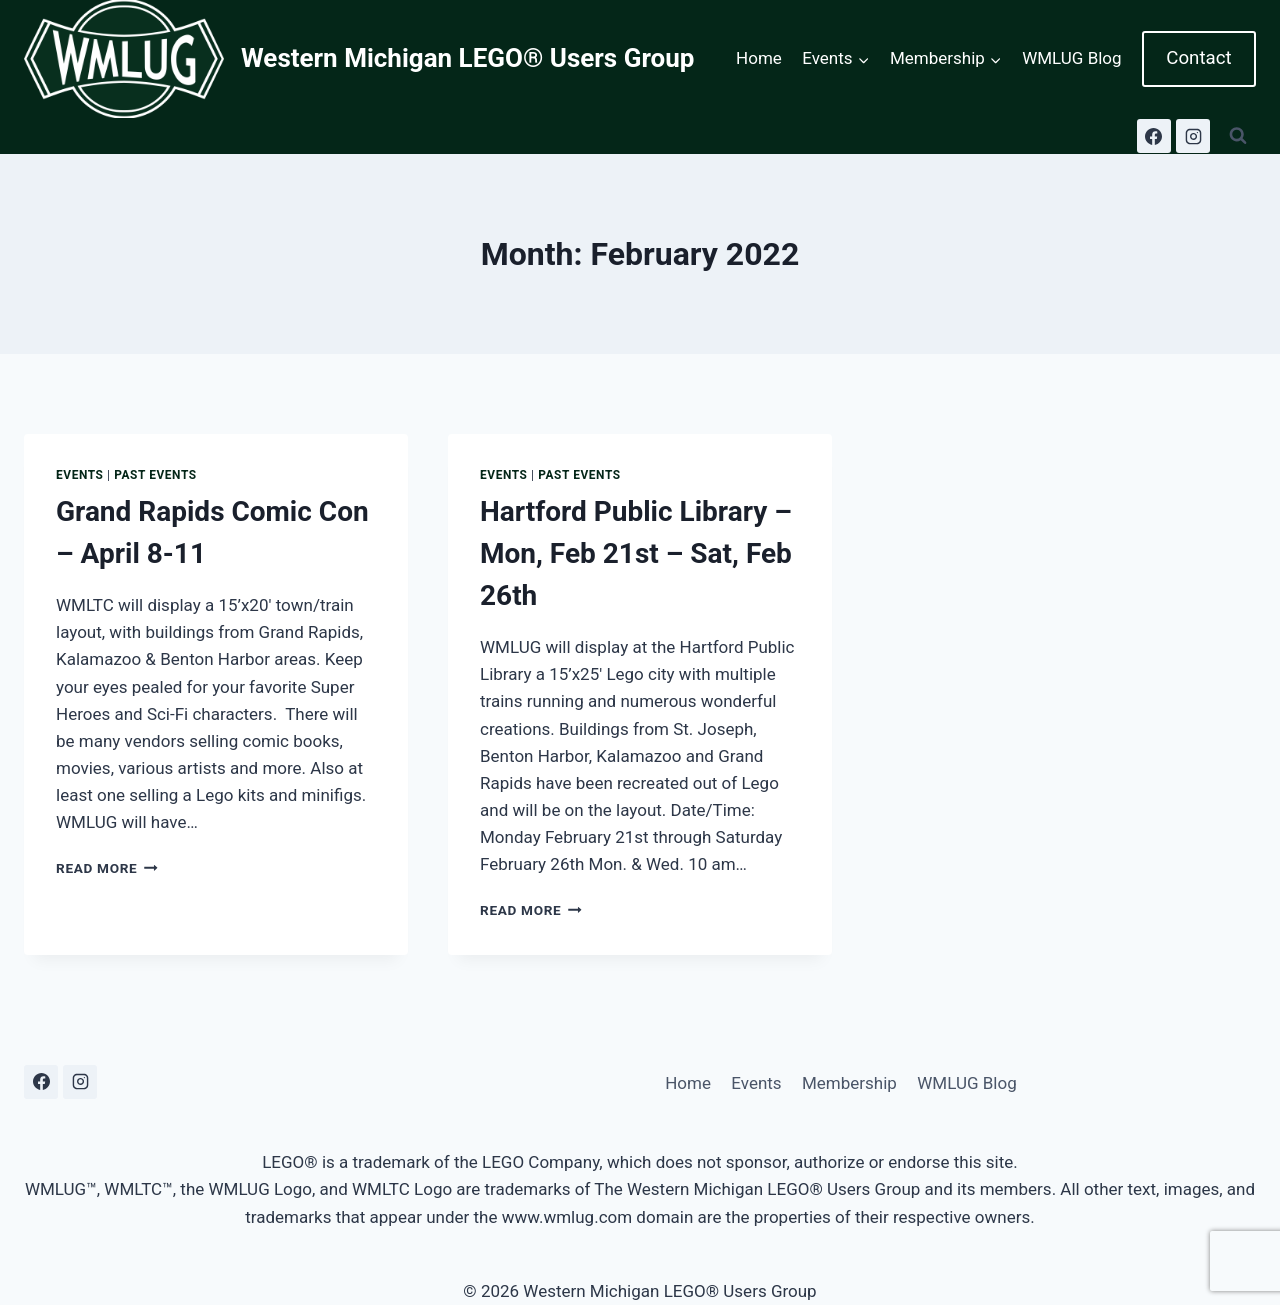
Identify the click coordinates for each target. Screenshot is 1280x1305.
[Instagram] (1193, 136)
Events (80, 475)
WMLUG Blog (1071, 58)
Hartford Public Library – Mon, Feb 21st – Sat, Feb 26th (636, 553)
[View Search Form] (1238, 136)
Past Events (155, 475)
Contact (1198, 58)
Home (759, 58)
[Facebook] (1154, 136)
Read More (107, 868)
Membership (849, 1083)
